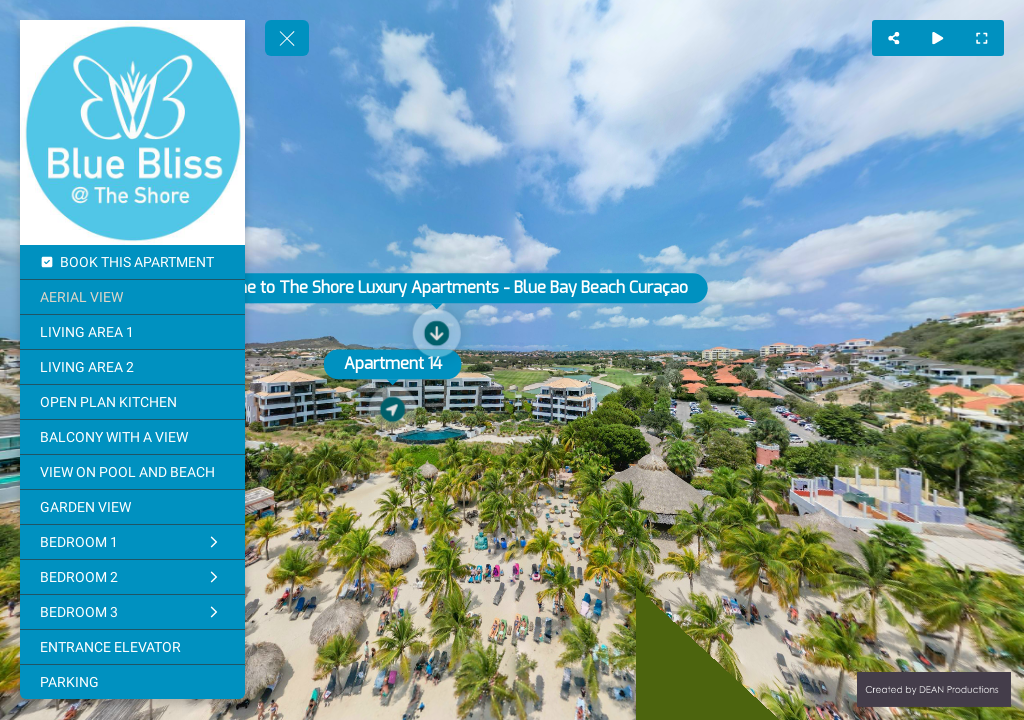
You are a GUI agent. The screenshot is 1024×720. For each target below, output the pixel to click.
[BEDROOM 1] (132, 542)
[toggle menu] (287, 38)
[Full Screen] (982, 38)
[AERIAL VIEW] (132, 297)
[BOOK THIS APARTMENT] (132, 262)
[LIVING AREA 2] (132, 367)
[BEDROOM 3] (132, 612)
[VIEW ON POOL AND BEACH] (132, 472)
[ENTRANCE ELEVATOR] (132, 647)
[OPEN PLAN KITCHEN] (132, 402)
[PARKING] (132, 682)
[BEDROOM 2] (132, 577)
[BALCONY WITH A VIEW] (132, 437)
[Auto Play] (938, 38)
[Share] (894, 38)
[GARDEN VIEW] (132, 507)
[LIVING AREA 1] (132, 332)
